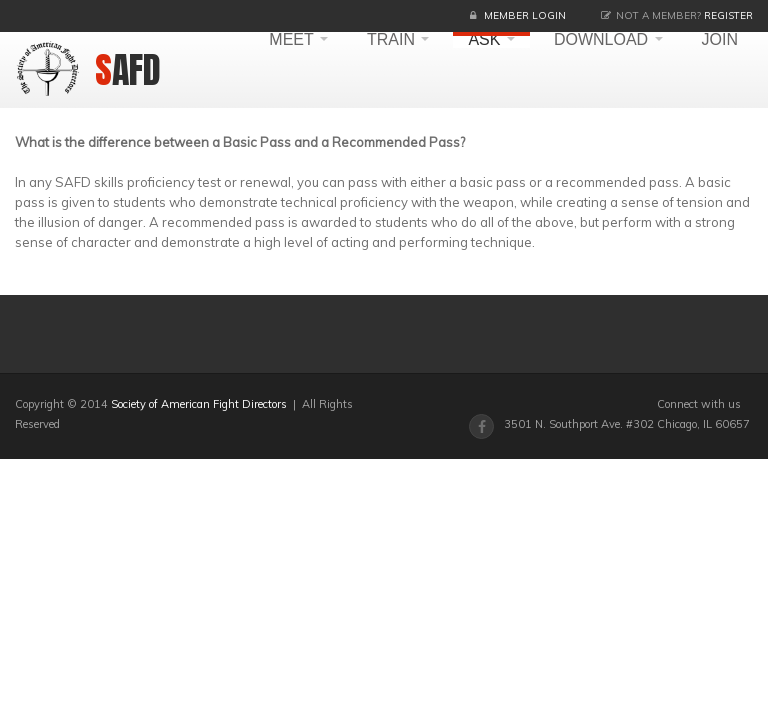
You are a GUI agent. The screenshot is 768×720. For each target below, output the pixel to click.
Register (728, 15)
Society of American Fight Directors (199, 404)
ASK (491, 40)
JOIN (720, 40)
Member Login (525, 15)
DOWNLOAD (608, 40)
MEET (298, 40)
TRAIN (398, 40)
